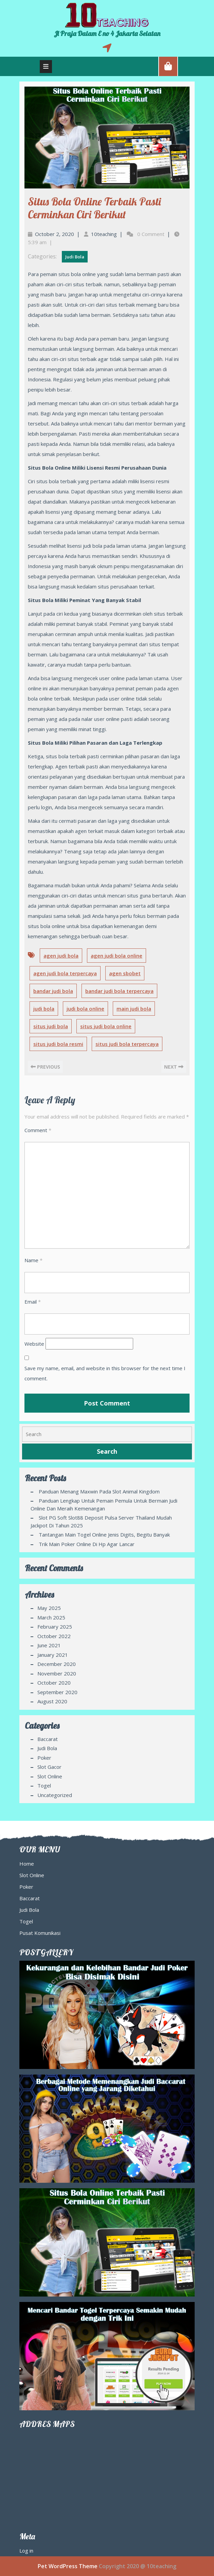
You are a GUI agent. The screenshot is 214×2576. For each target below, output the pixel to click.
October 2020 (54, 1682)
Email (32, 1301)
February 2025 (54, 1626)
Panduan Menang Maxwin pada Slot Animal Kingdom (99, 1491)
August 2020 (52, 1701)
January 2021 (52, 1654)
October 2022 (54, 1636)
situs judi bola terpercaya (127, 1043)
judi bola (43, 1008)
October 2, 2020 (54, 234)
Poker (44, 1757)
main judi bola (134, 1008)
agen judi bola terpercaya (65, 973)
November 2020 (56, 1673)
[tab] (46, 66)
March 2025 (51, 1617)
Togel (44, 1785)
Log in (26, 2550)
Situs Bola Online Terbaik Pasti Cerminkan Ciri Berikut (94, 208)
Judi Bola (74, 257)
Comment (37, 1130)
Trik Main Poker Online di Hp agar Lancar (87, 1544)
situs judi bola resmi (58, 1043)
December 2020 (56, 1664)
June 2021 (49, 1645)
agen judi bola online (116, 955)
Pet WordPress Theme (67, 2566)
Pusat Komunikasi (39, 1932)
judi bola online (85, 1008)
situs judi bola (50, 1026)
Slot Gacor (49, 1766)
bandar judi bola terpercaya (119, 990)
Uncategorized (54, 1795)
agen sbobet (125, 973)
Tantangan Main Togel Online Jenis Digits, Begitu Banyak (104, 1534)
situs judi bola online (105, 1026)
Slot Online (49, 1776)
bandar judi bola (53, 990)
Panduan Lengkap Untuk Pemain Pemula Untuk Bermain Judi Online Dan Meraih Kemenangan (104, 1504)
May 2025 (49, 1607)
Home (26, 1863)
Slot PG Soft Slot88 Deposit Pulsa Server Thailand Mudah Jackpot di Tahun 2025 (101, 1521)
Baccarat (47, 1739)
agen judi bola (60, 955)
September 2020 (57, 1692)
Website (34, 1343)
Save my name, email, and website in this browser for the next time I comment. (104, 1373)
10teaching (104, 234)
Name (33, 1260)
